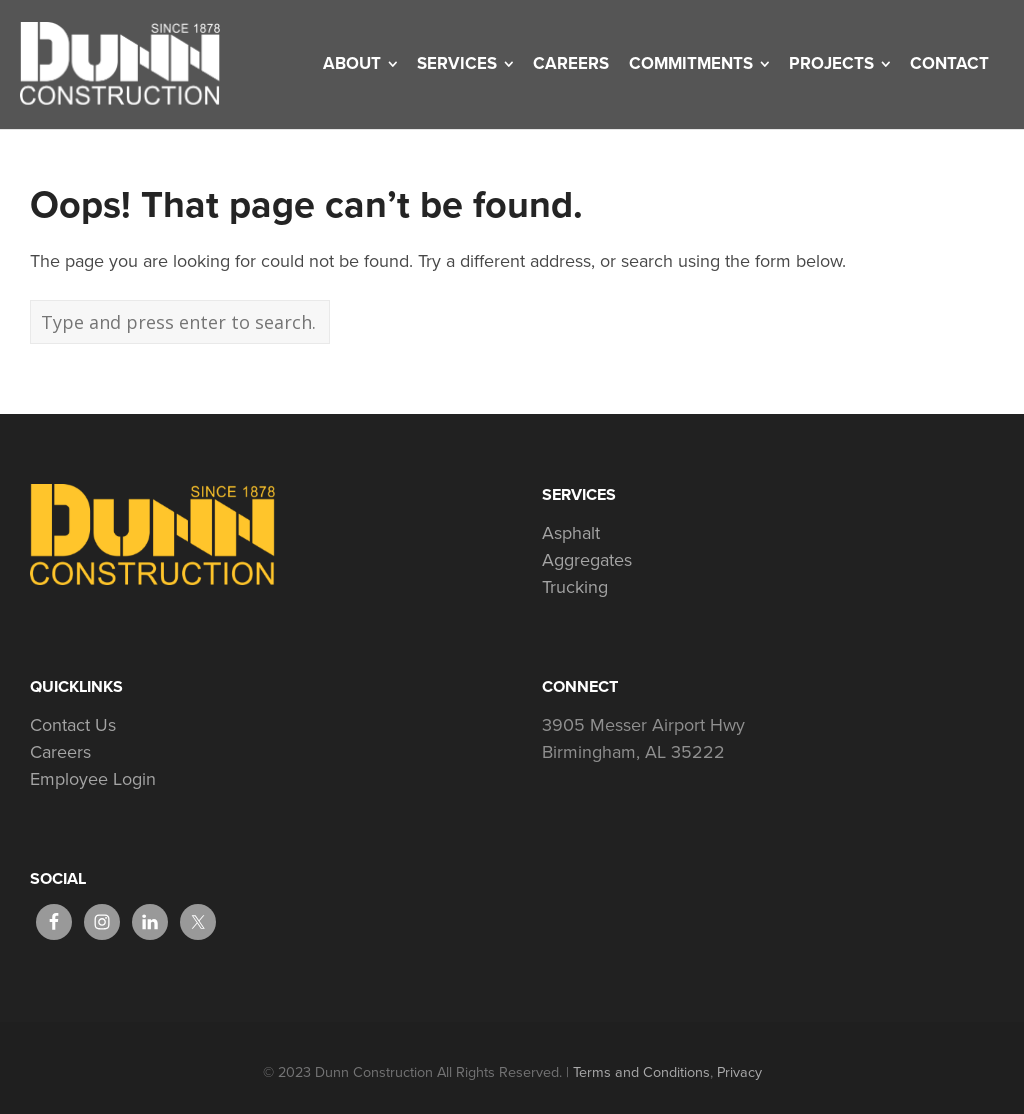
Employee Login (93, 779)
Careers (60, 752)
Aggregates (587, 560)
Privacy (739, 1072)
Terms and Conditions (641, 1072)
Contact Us (73, 725)
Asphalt (571, 533)
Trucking (575, 587)
